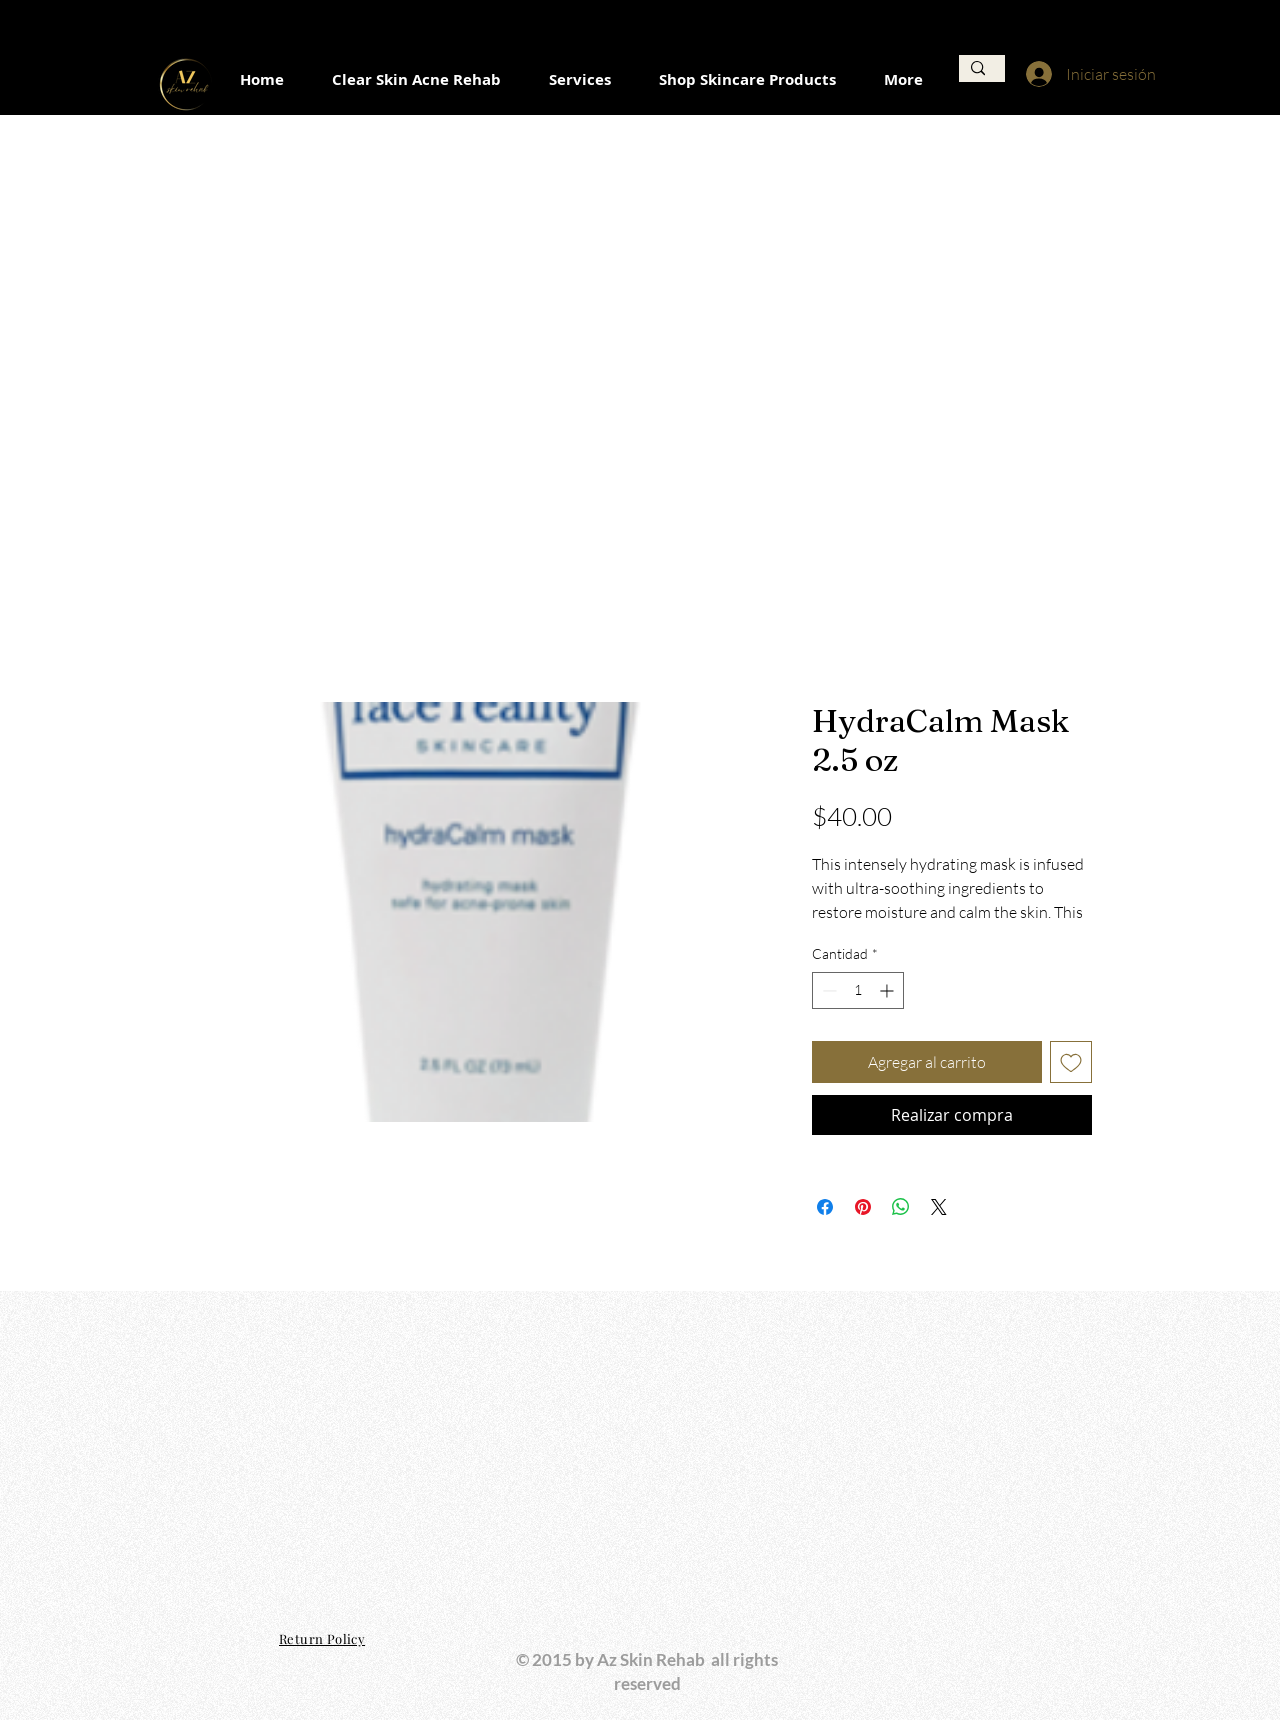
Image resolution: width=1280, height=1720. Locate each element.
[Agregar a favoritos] (1071, 1062)
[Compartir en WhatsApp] (901, 1207)
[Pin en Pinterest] (863, 1207)
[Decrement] (827, 990)
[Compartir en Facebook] (825, 1207)
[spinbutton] (858, 990)
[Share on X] (939, 1207)
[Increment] (888, 990)
